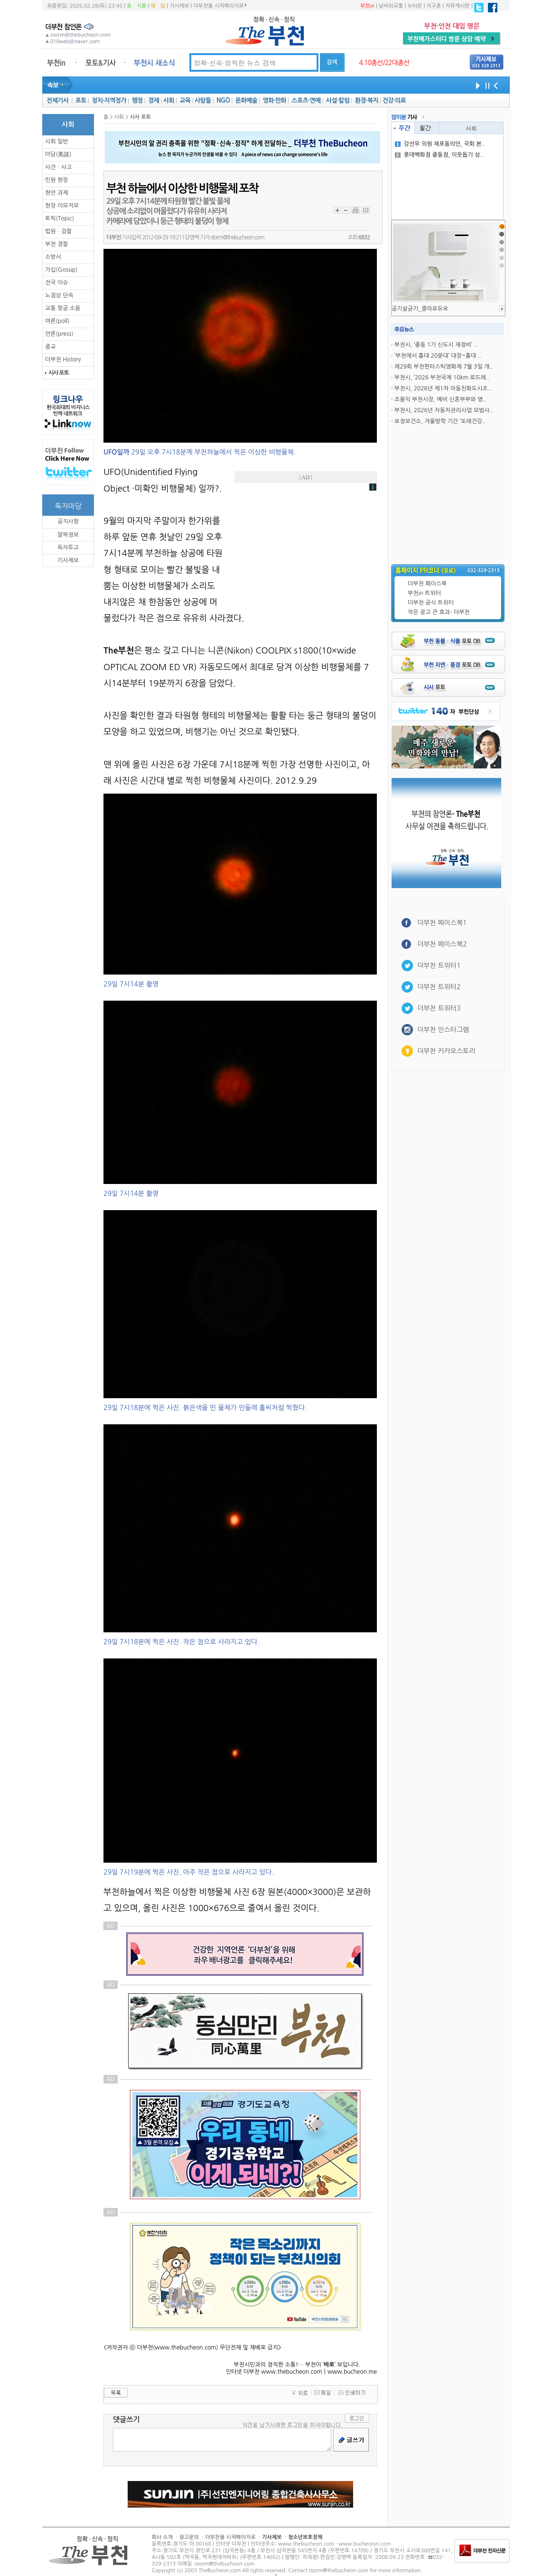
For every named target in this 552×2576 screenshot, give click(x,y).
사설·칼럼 (337, 100)
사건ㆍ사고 (58, 167)
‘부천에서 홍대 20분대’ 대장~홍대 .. (437, 356)
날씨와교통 (391, 6)
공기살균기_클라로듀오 (420, 309)
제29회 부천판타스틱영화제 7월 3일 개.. (443, 366)
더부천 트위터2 (438, 987)
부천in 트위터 (424, 593)
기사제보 (179, 6)
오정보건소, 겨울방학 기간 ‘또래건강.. (440, 421)
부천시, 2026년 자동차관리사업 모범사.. (443, 410)
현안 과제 (56, 193)
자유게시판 (457, 6)
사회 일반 (56, 141)
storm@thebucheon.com (237, 237)
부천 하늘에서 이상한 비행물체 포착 (182, 188)
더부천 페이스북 (427, 584)
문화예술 (246, 100)
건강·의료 (394, 100)
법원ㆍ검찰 (58, 231)
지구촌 (433, 6)
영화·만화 (274, 100)
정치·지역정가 (109, 100)
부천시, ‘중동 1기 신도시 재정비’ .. (435, 345)
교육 (184, 100)
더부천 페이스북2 (442, 944)
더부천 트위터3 (438, 1008)
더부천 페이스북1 (442, 922)
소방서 (53, 257)
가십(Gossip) (61, 270)
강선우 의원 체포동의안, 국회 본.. (440, 144)
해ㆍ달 (157, 6)
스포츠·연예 (305, 100)
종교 (50, 347)
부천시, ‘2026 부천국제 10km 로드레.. (441, 377)
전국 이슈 (56, 282)
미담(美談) (58, 154)
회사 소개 (162, 2537)
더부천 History (63, 359)
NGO (223, 100)
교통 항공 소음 (62, 308)
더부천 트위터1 (438, 965)
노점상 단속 (59, 295)
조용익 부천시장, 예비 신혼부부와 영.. (440, 399)
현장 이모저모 (62, 205)
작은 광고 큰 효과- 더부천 (439, 612)
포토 (80, 100)
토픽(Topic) (59, 218)
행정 (136, 100)
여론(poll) (57, 321)
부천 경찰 (56, 244)
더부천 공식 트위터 (431, 603)
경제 (153, 100)
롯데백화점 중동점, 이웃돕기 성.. (439, 155)
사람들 (203, 100)
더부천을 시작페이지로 (219, 6)
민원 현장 (56, 180)
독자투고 (68, 547)
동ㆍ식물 (136, 6)
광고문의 (188, 2537)
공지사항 (68, 521)
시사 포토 (58, 373)
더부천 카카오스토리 (446, 1051)
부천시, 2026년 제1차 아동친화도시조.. (442, 388)
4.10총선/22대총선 (384, 62)
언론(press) (59, 334)
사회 (168, 100)
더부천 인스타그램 (443, 1029)
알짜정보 (68, 535)
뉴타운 (414, 6)
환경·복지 (366, 100)
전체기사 (57, 100)
